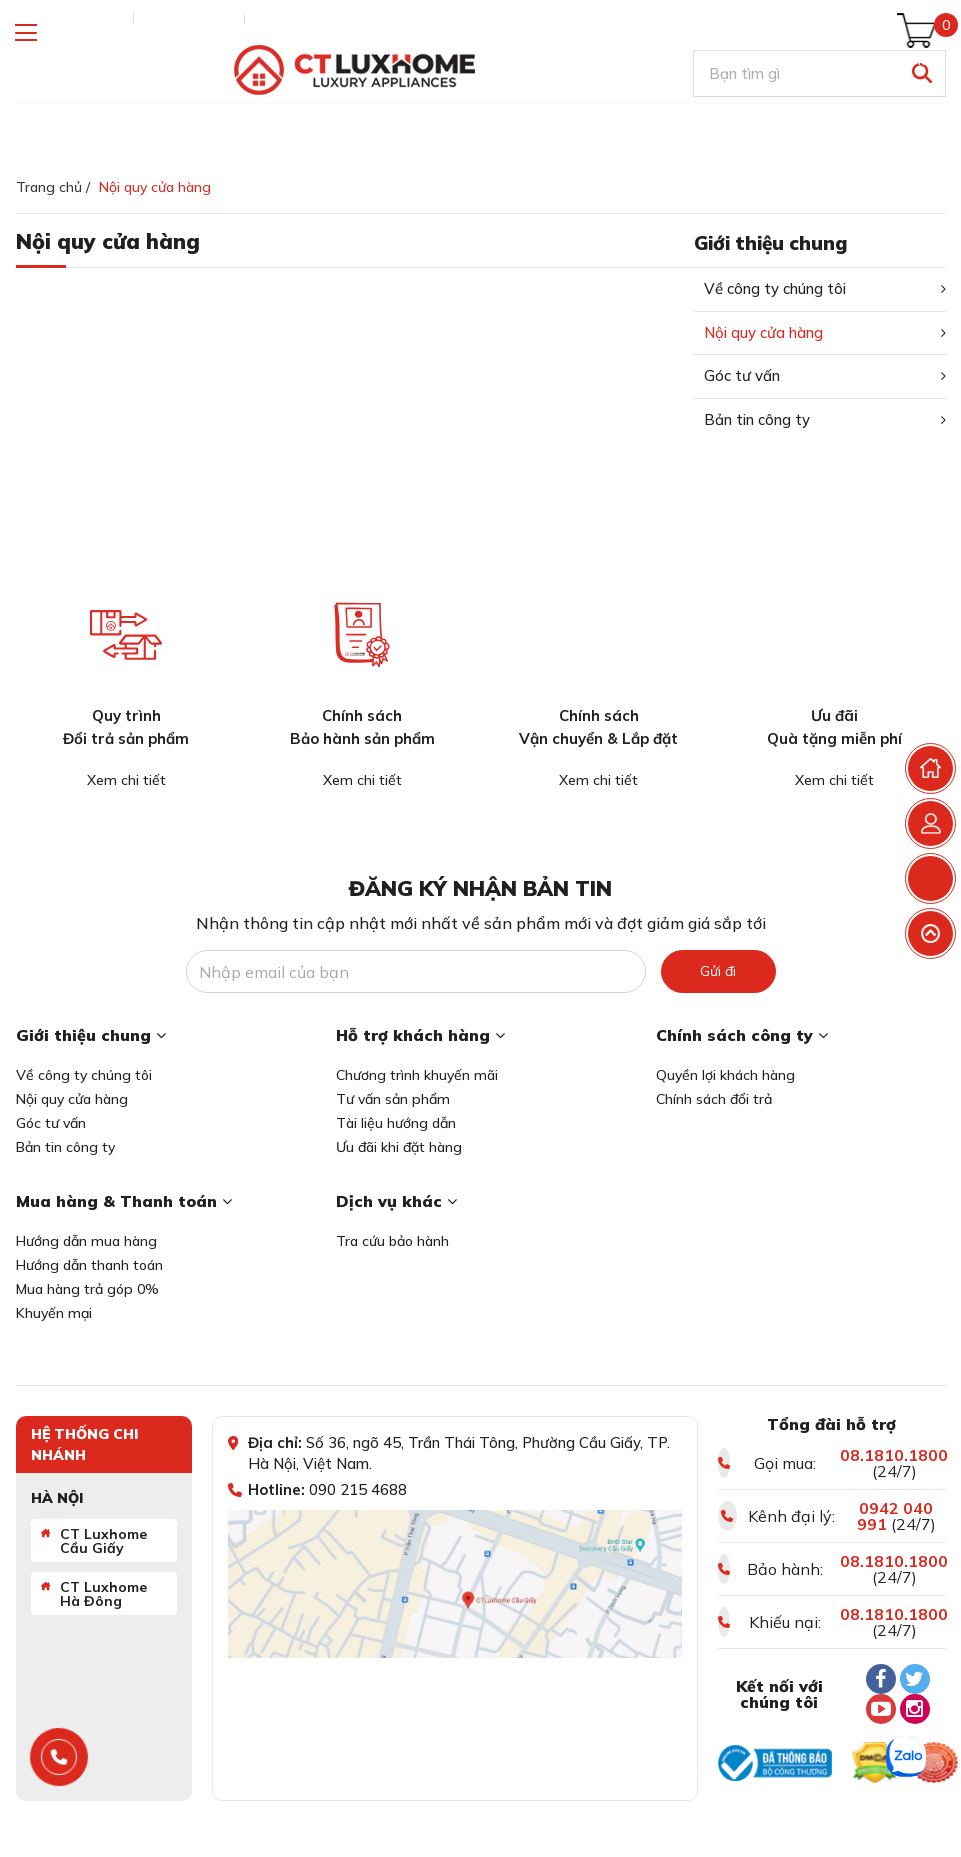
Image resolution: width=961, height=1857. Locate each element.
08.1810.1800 (894, 1455)
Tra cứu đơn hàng (70, 19)
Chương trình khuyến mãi (417, 1075)
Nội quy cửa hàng (763, 332)
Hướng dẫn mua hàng (86, 1241)
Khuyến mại (54, 1313)
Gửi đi (718, 971)
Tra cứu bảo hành (392, 1241)
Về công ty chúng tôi (775, 288)
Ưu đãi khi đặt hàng (399, 1147)
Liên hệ (277, 19)
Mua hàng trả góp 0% (87, 1289)
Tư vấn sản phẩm (393, 1099)
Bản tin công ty (757, 419)
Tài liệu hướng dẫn (396, 1123)
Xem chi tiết (126, 780)
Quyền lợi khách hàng (725, 1075)
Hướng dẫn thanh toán (89, 1265)
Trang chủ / (53, 187)
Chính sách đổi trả (714, 1099)
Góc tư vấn (742, 375)
